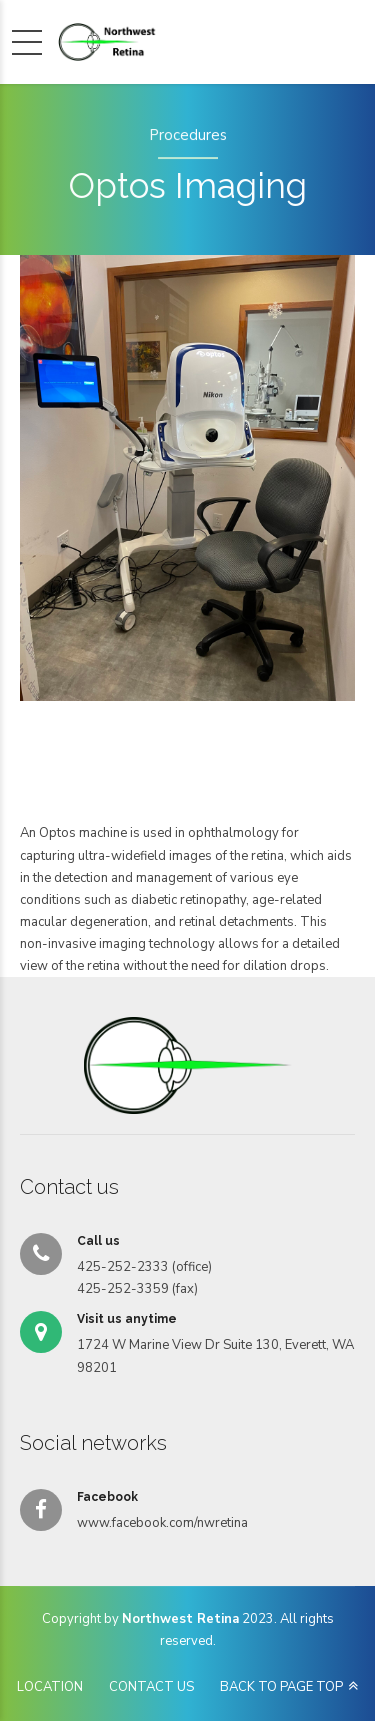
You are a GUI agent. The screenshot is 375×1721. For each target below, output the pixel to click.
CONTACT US (151, 1687)
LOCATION (50, 1687)
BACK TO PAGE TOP (281, 1687)
